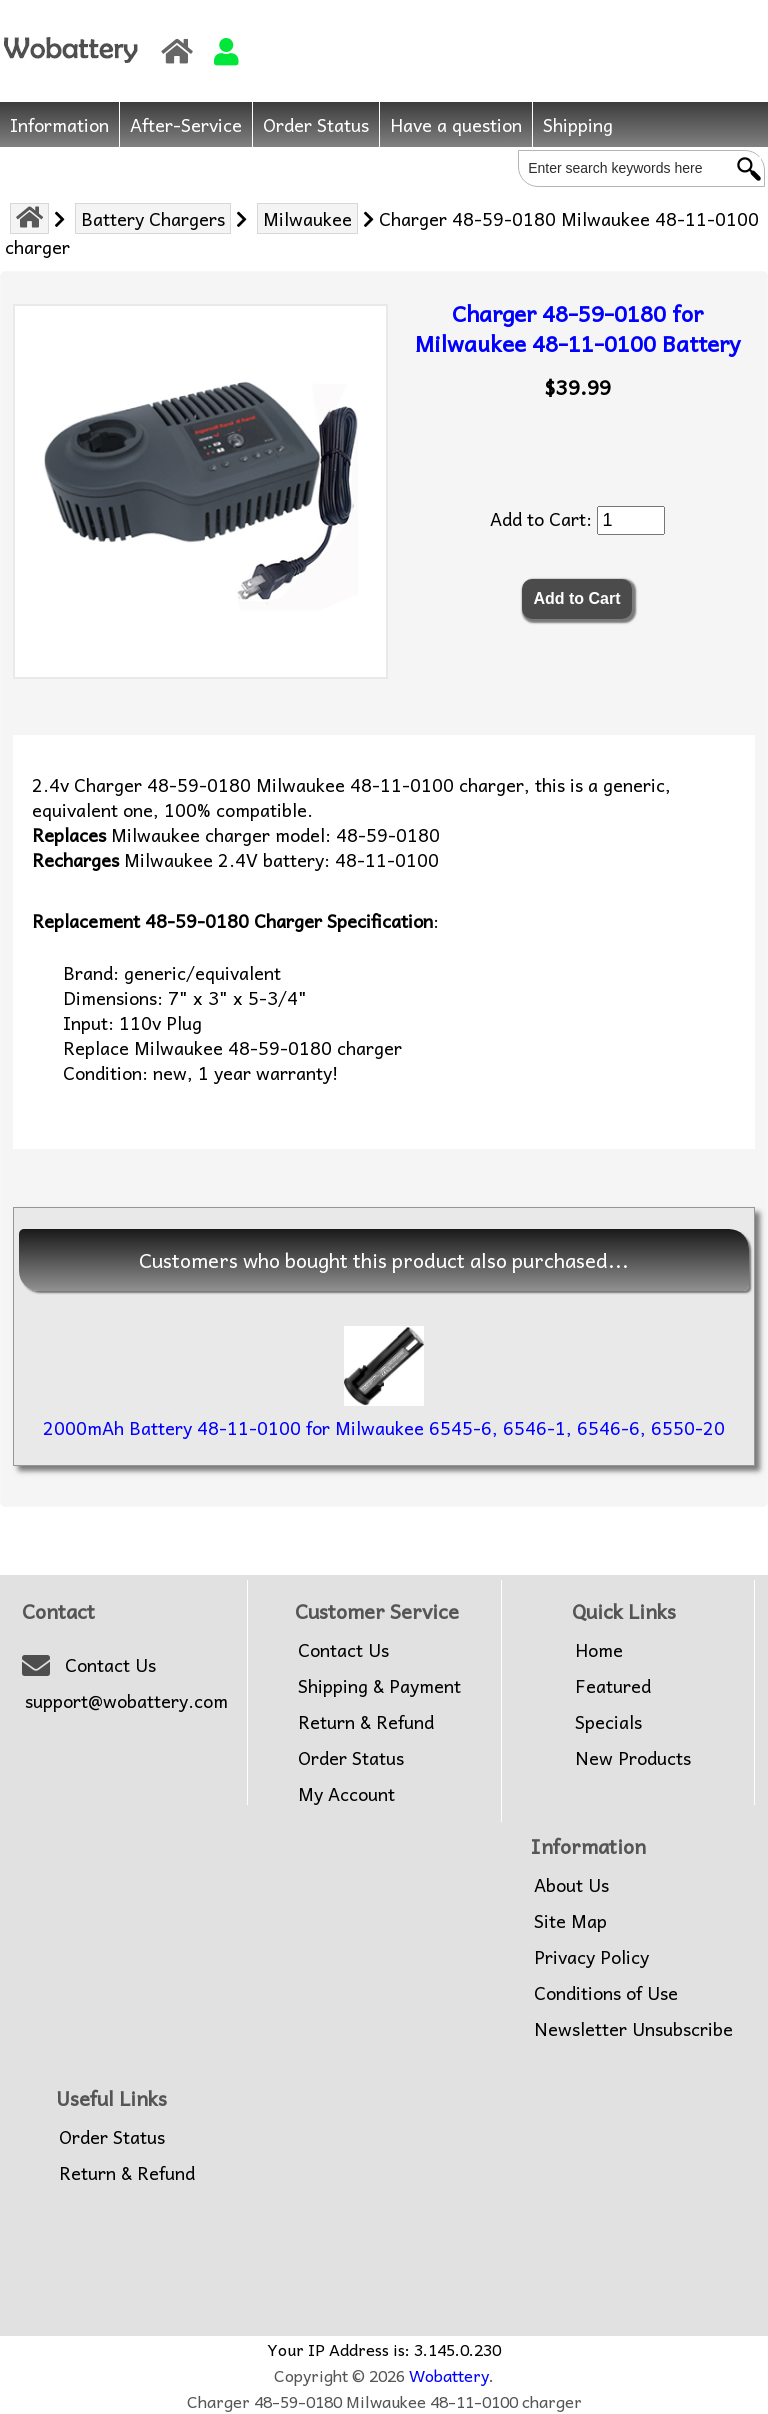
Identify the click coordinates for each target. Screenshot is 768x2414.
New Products (633, 1758)
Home (599, 1650)
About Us (571, 1885)
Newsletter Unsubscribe (633, 2029)
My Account (346, 1794)
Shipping (578, 124)
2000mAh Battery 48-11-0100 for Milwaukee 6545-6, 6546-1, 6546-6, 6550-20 (384, 1427)
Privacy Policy (591, 1957)
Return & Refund (366, 1722)
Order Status (316, 124)
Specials (608, 1722)
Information (59, 124)
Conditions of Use (606, 1993)
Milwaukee (307, 218)
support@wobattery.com (126, 1701)
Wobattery (449, 2375)
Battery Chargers (153, 218)
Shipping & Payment (379, 1686)
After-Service (186, 124)
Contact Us (110, 1665)
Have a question (456, 124)
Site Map (570, 1921)
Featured (613, 1686)
